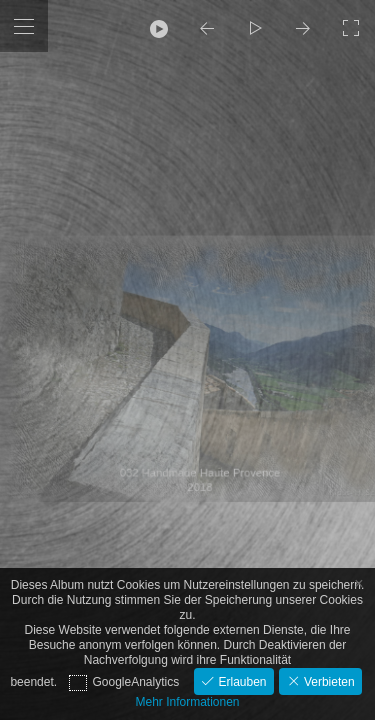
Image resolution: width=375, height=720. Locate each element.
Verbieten (328, 682)
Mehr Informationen (187, 702)
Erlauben (240, 682)
